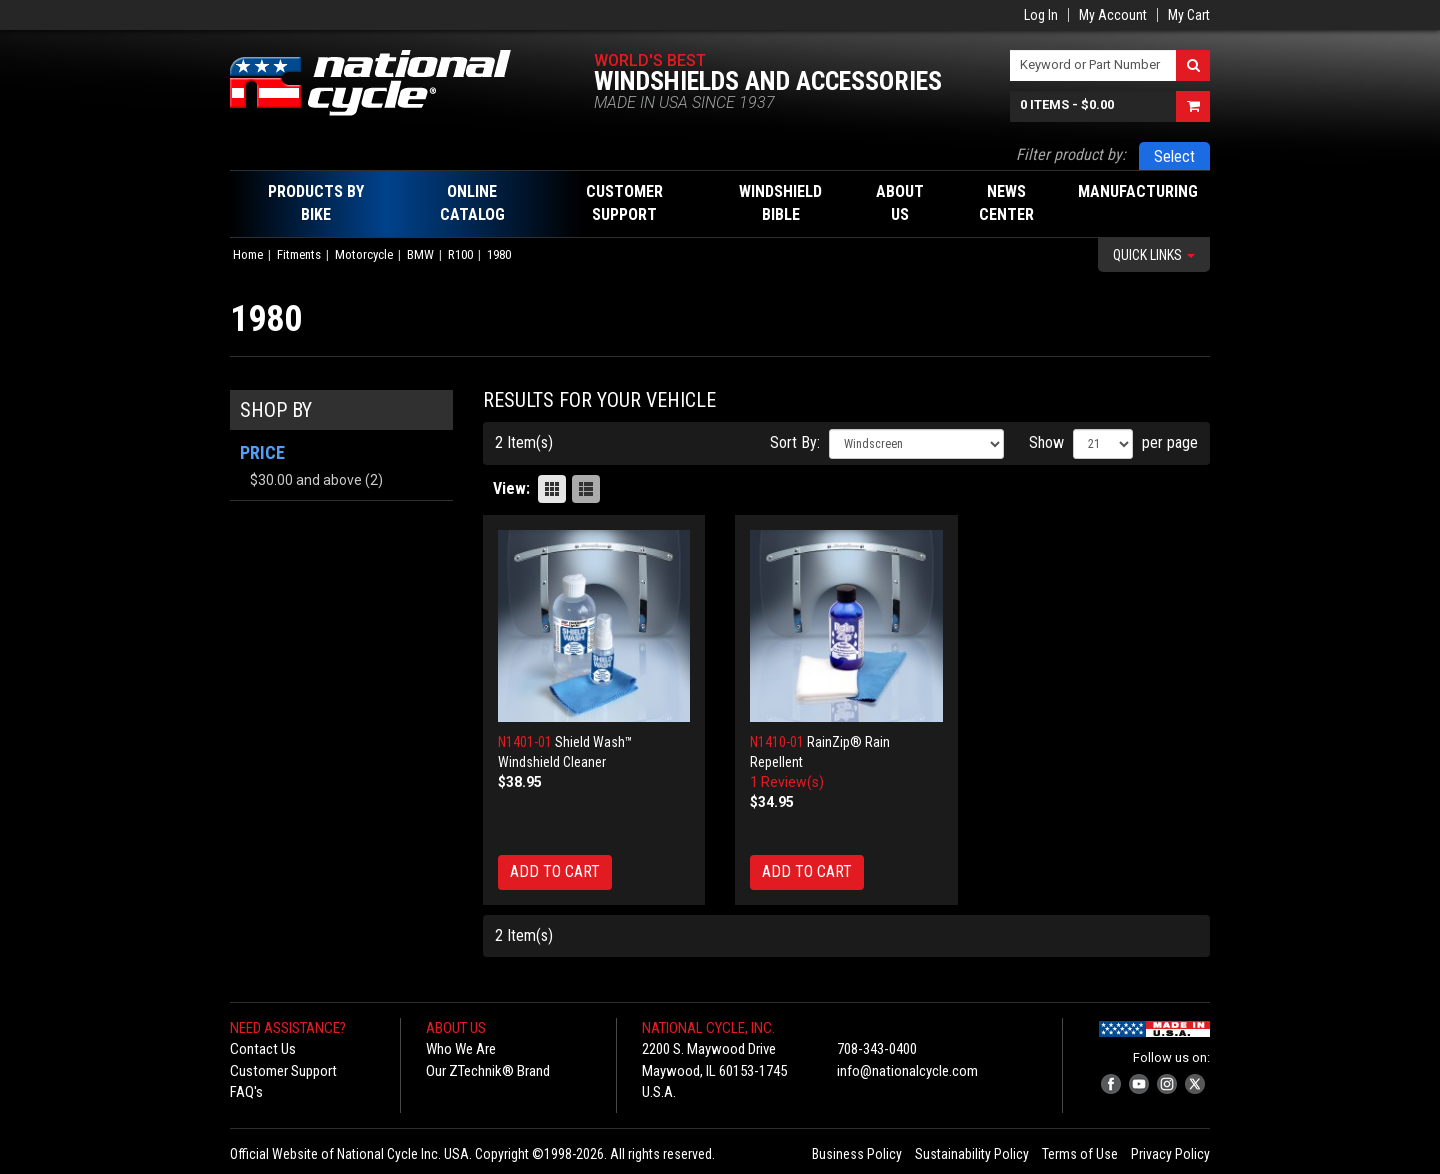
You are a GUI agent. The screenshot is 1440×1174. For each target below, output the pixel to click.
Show (1046, 442)
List (586, 489)
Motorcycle (364, 254)
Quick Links (1154, 255)
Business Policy (857, 1154)
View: (511, 488)
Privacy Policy (1170, 1154)
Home (248, 254)
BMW (420, 254)
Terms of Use (1080, 1154)
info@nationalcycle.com (907, 1071)
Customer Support (283, 1071)
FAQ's (246, 1092)
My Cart (1189, 15)
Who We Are (461, 1049)
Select (1174, 156)
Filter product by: (1071, 154)
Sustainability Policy (972, 1154)
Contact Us (263, 1049)
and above (306, 480)
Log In (1041, 15)
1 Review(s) (787, 782)
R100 (460, 254)
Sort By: (795, 442)
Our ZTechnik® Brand (488, 1071)
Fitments (299, 254)
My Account (1113, 15)
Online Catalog (472, 203)
